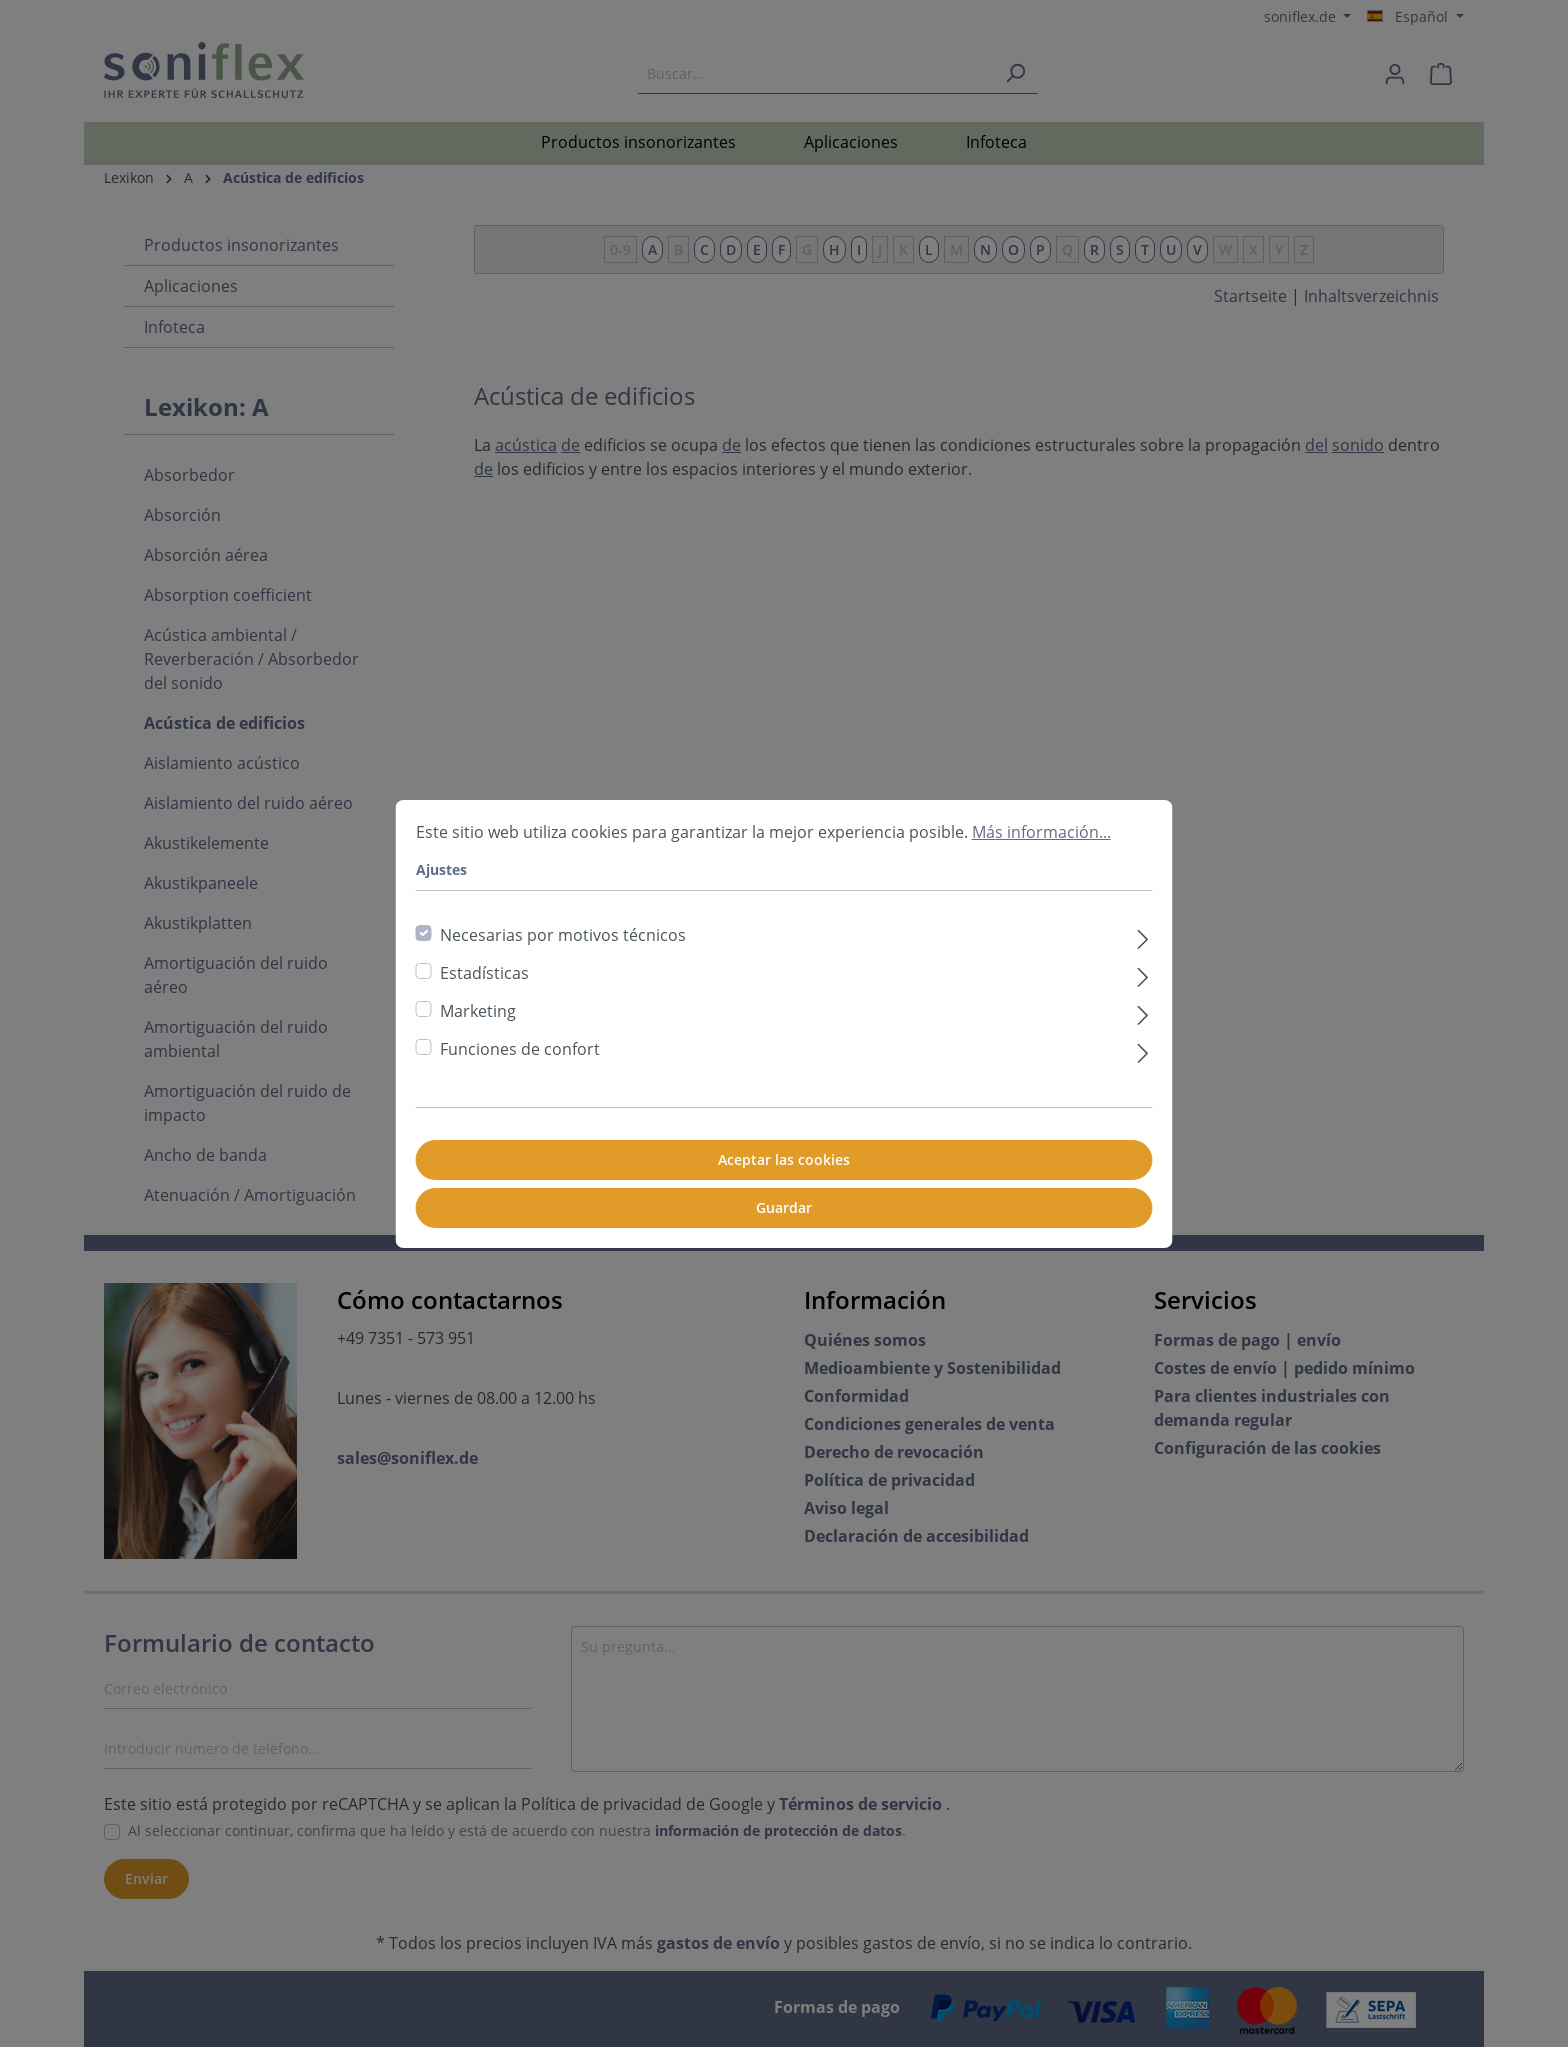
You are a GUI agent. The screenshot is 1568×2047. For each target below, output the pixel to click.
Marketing (478, 1011)
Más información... (1041, 832)
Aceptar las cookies (784, 1159)
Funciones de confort (520, 1049)
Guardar (784, 1207)
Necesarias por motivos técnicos (563, 935)
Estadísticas (484, 973)
